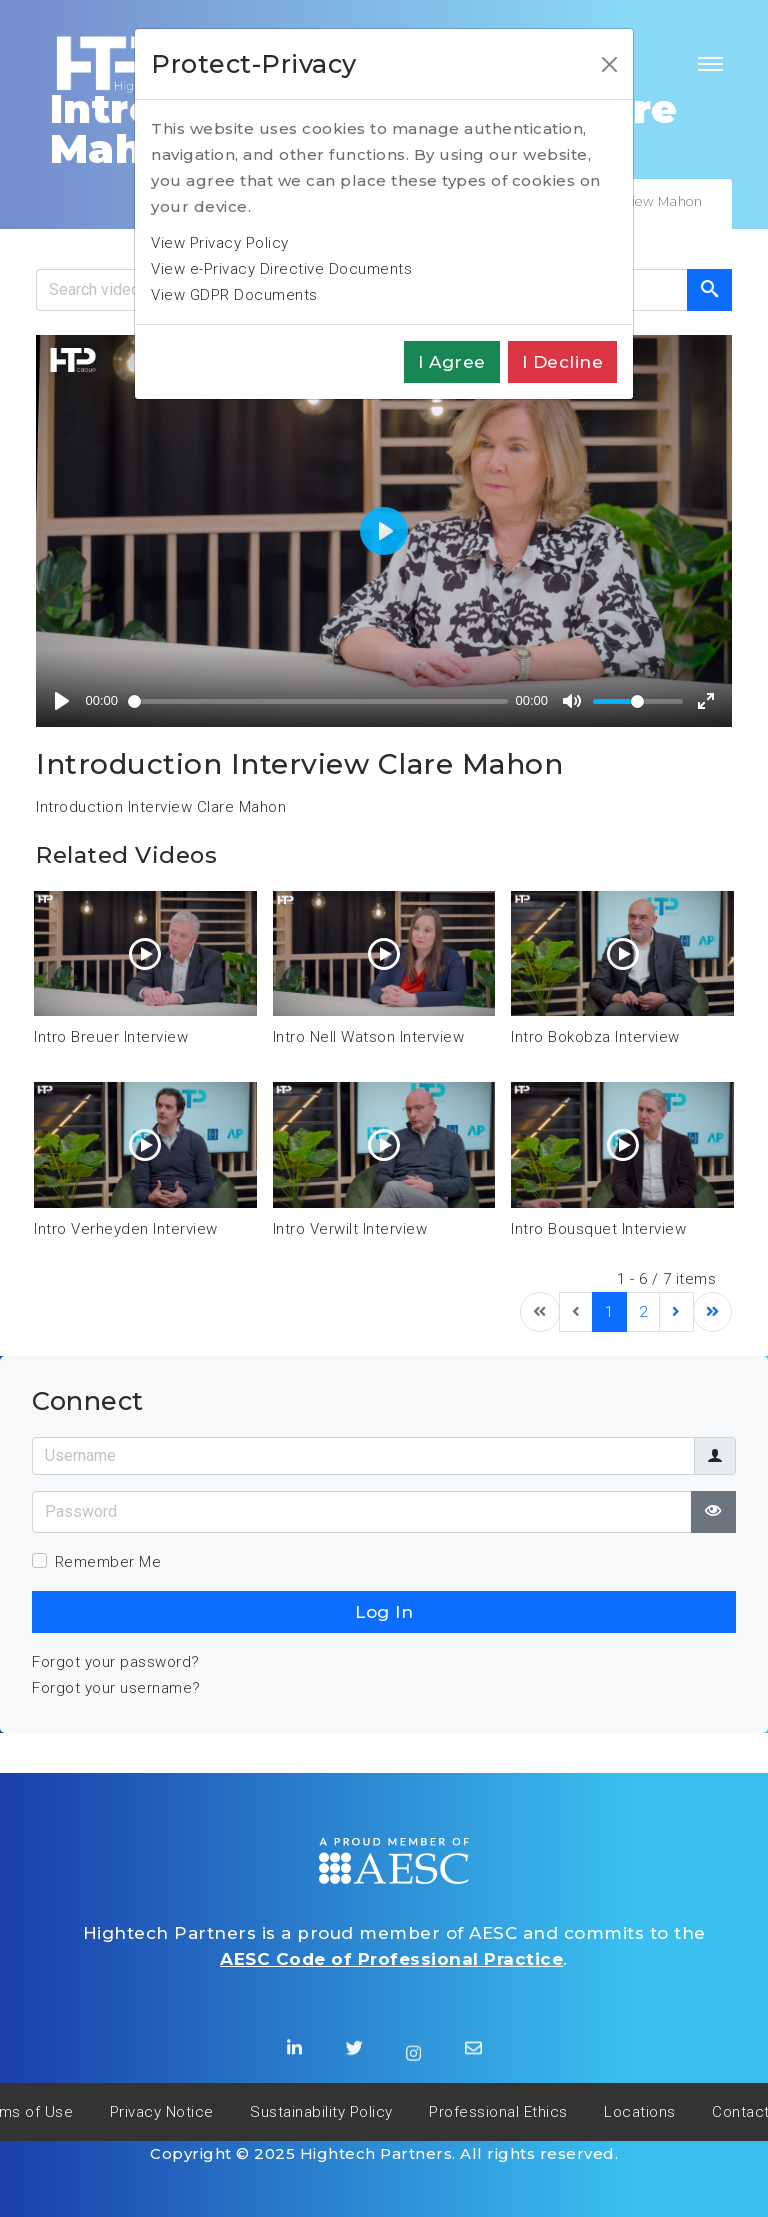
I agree (452, 362)
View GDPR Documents (234, 295)
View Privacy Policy (220, 243)
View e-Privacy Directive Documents (281, 269)
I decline (563, 362)
